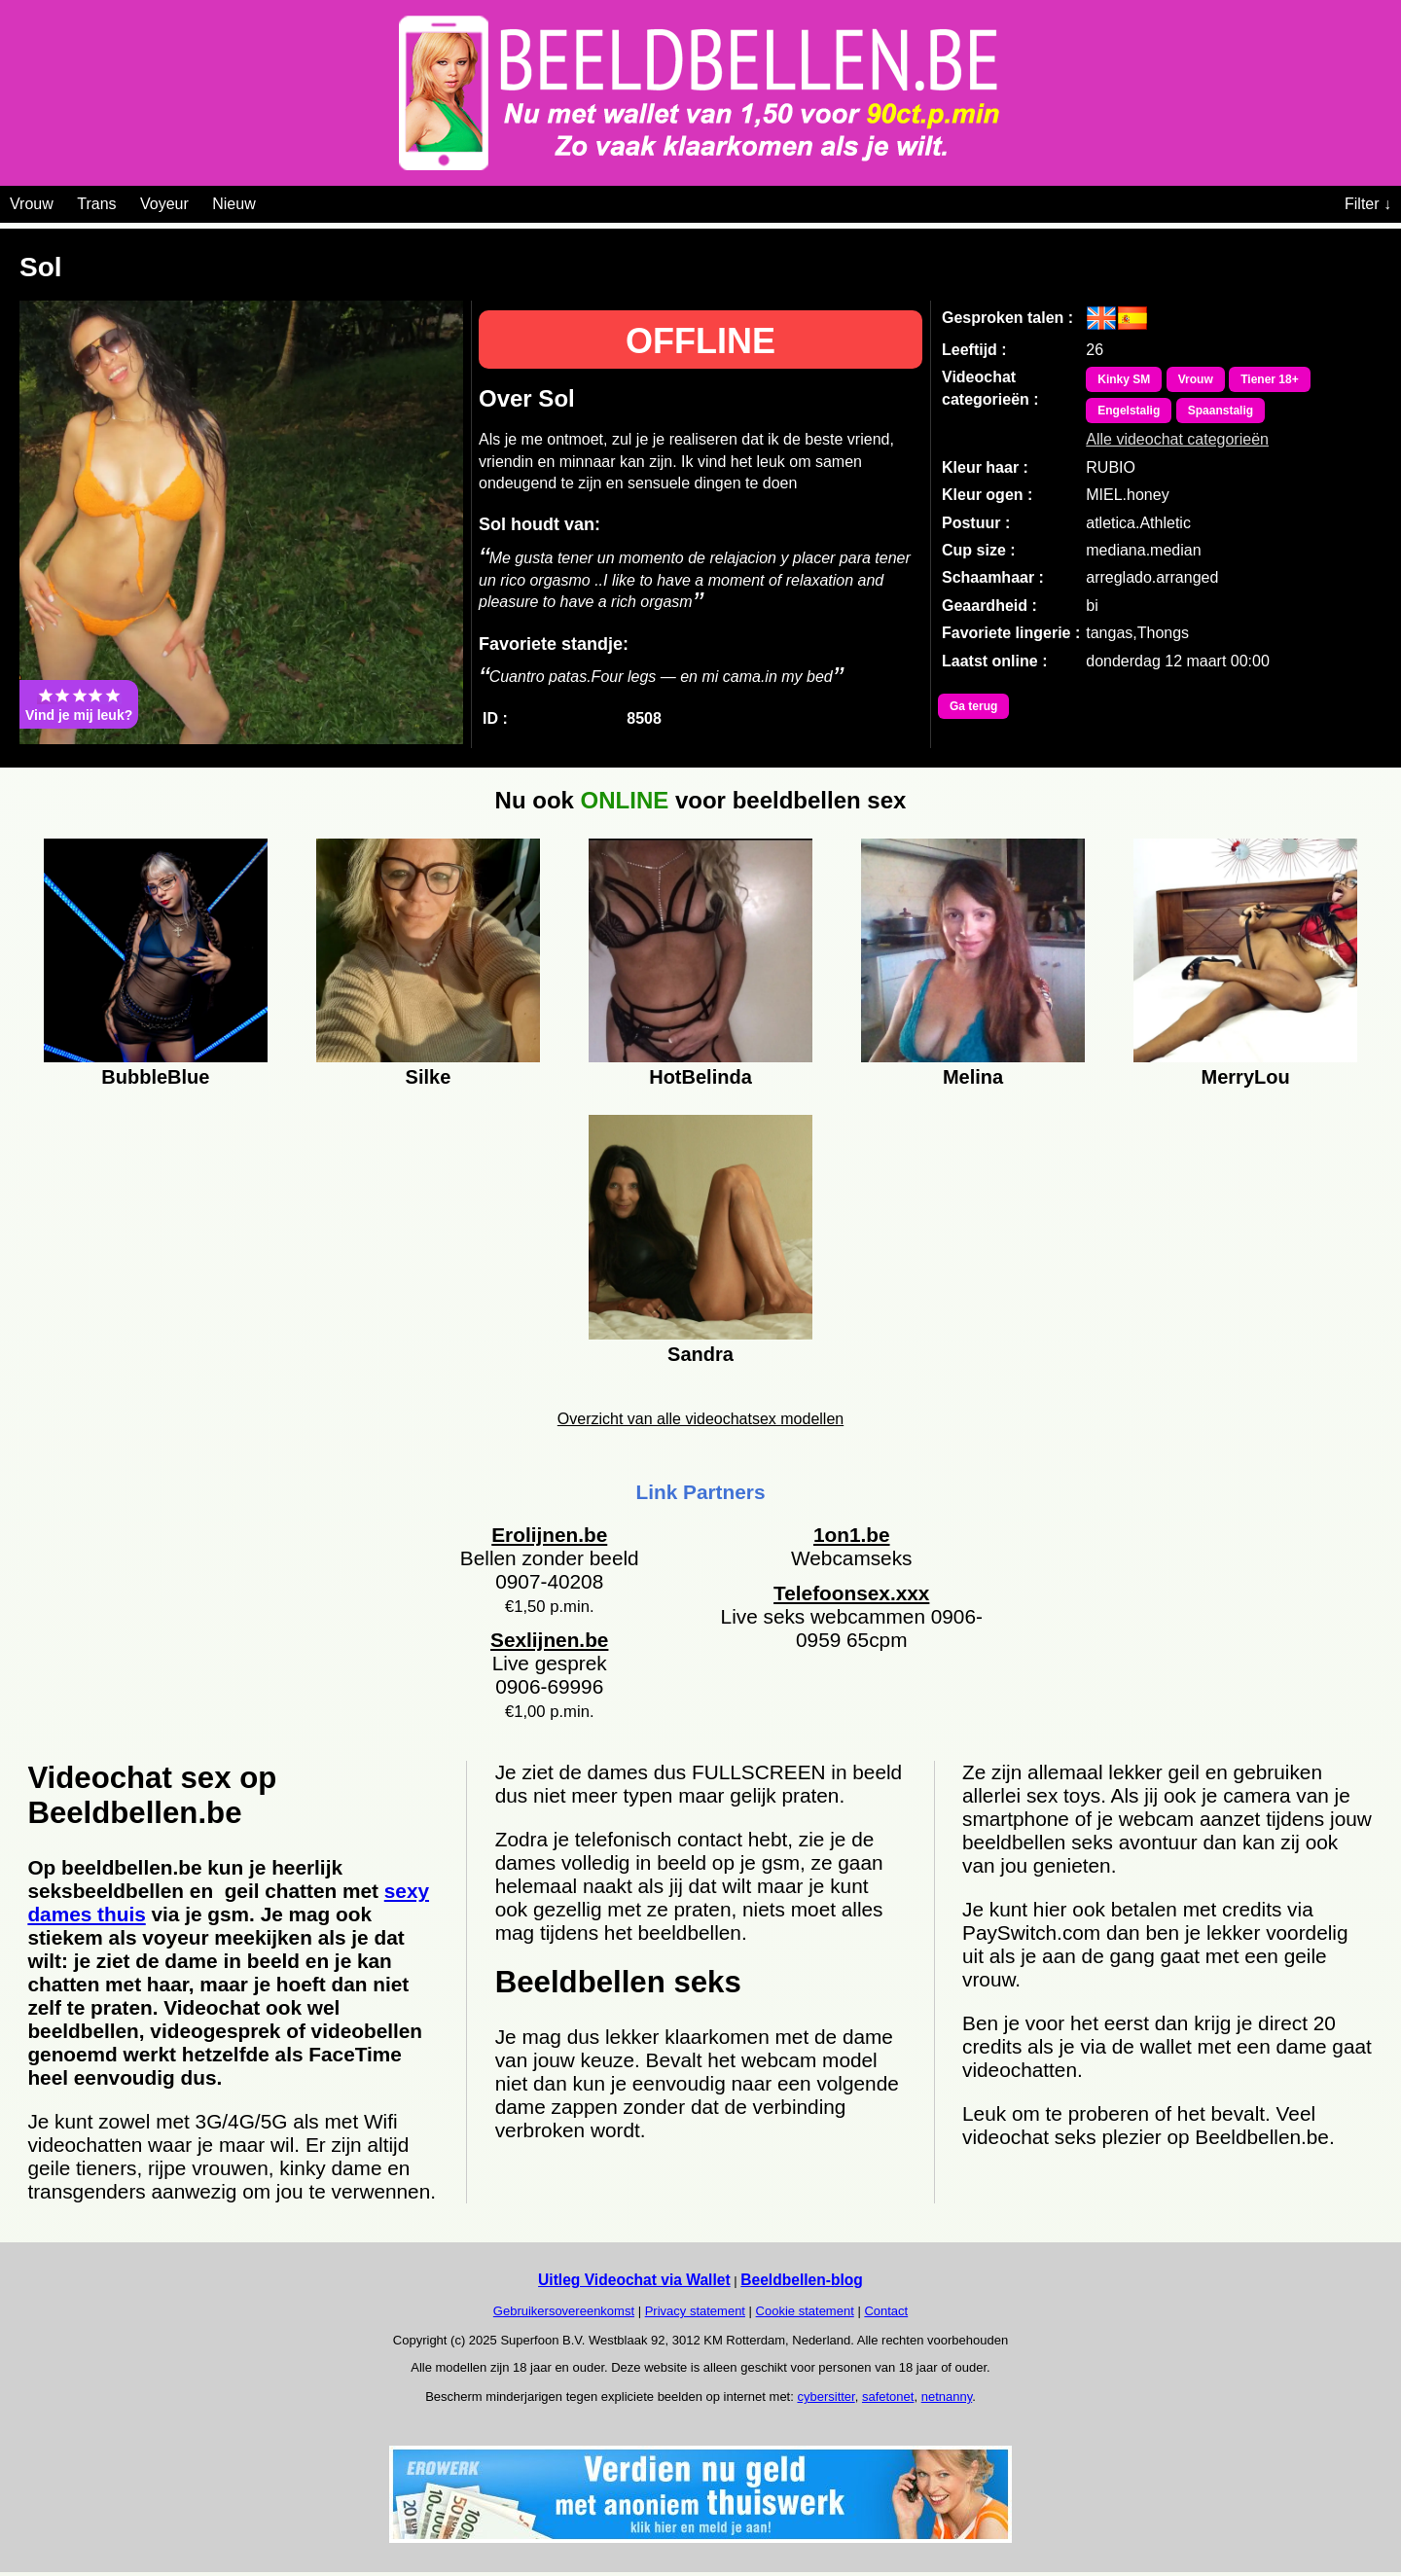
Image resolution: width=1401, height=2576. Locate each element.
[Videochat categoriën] (269, 200)
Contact (886, 2311)
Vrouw (32, 204)
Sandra (700, 1354)
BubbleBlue (155, 1077)
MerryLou (1246, 1077)
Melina (973, 1077)
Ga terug (973, 706)
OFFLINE (700, 341)
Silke (428, 1077)
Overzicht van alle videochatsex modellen (700, 1419)
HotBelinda (700, 1077)
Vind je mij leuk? (78, 704)
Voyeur (164, 204)
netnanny (947, 2396)
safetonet (888, 2396)
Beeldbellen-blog (801, 2280)
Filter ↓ (1368, 204)
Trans (96, 204)
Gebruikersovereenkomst (563, 2311)
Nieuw (233, 204)
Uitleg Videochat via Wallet (634, 2280)
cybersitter (825, 2396)
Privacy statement (695, 2311)
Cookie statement (805, 2311)
